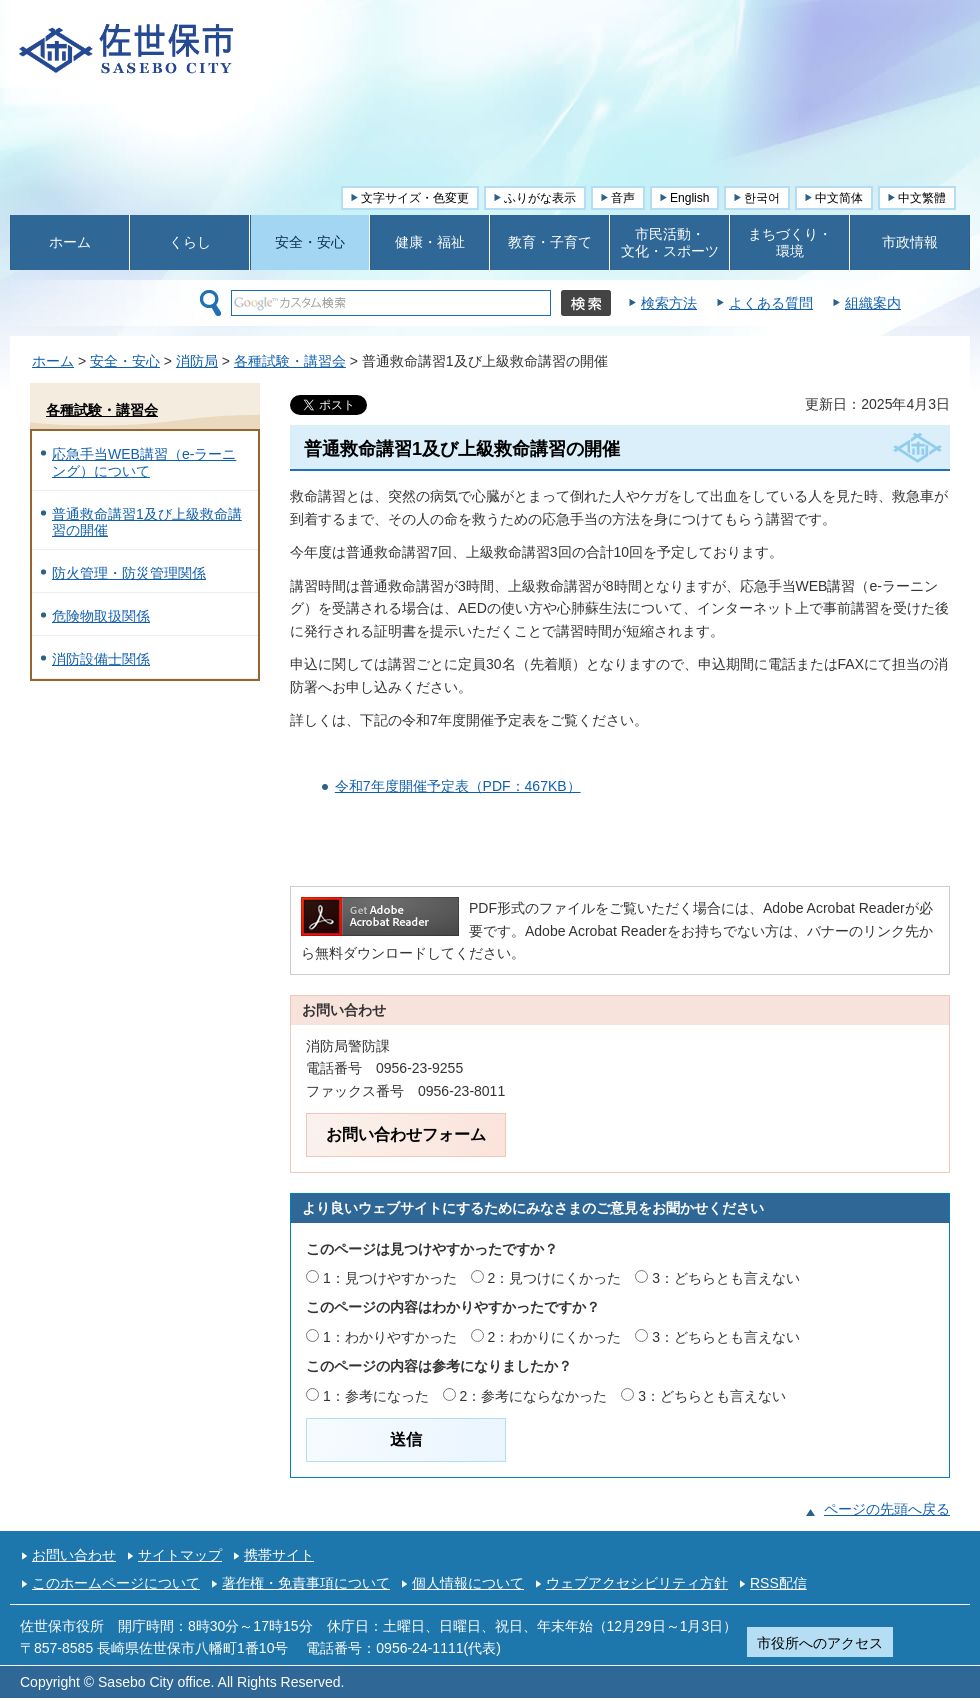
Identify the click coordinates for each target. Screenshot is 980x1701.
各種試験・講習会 (290, 361)
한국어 (762, 198)
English (689, 198)
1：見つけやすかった (390, 1278)
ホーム (70, 242)
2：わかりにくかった (555, 1337)
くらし (190, 242)
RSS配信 (778, 1583)
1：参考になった (376, 1396)
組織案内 (873, 303)
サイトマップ (180, 1555)
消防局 (197, 361)
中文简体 (839, 198)
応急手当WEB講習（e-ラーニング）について (144, 462)
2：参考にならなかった (534, 1396)
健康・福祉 (430, 242)
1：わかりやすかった (390, 1337)
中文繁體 (922, 198)
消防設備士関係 (101, 659)
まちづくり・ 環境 (790, 242)
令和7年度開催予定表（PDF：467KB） (458, 786)
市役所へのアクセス (820, 1643)
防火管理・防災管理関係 (129, 573)
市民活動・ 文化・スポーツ (670, 242)
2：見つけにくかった (555, 1278)
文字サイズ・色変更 (415, 198)
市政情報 (910, 242)
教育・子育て (550, 242)
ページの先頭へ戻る (887, 1509)
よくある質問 (771, 303)
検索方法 (669, 303)
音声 (623, 198)
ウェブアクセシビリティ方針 (637, 1583)
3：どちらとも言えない (726, 1278)
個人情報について (468, 1583)
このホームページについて (116, 1583)
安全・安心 (310, 242)
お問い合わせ (74, 1555)
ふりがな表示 (540, 198)
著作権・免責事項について (306, 1583)
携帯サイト (279, 1555)
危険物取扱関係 (101, 616)
